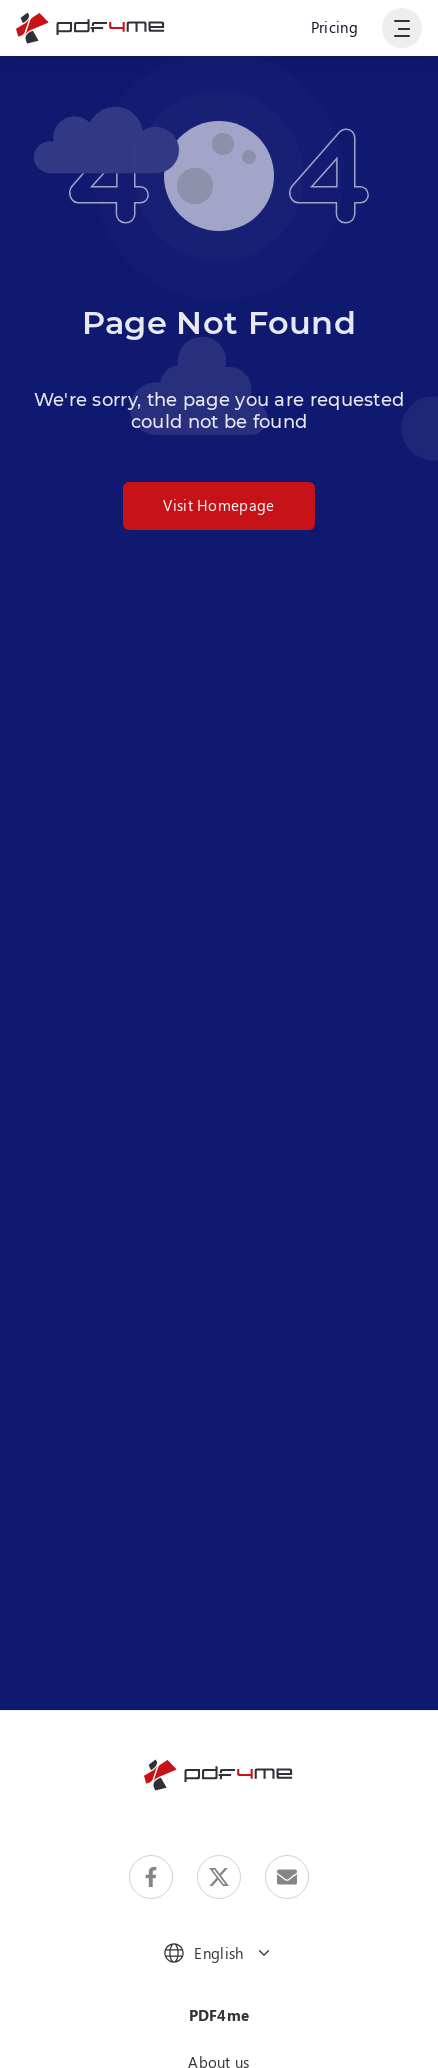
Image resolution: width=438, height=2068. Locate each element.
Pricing (334, 27)
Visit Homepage (218, 505)
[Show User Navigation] (402, 28)
